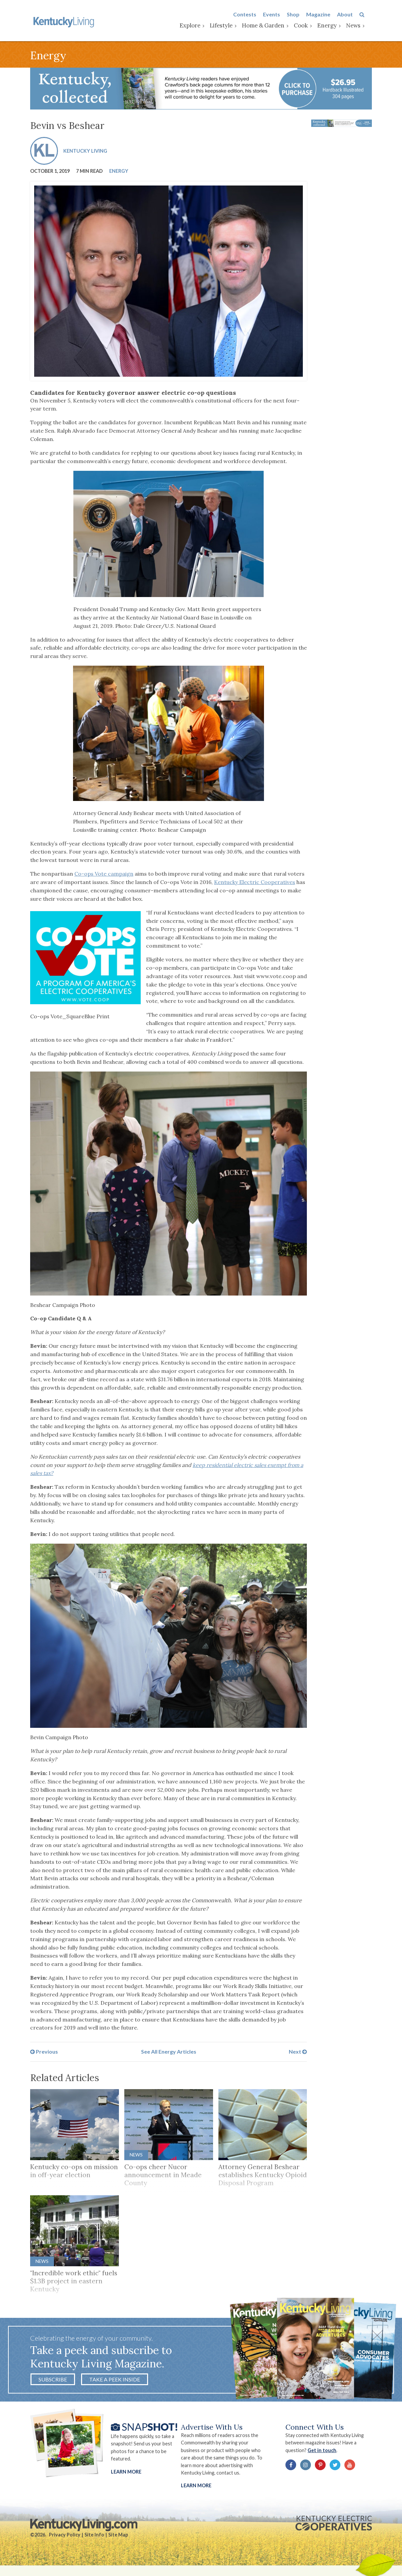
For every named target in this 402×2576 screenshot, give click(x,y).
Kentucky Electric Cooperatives (254, 884)
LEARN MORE (197, 2490)
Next (298, 2054)
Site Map (118, 2540)
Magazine (326, 14)
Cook (308, 25)
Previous (44, 2054)
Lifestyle (228, 25)
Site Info (94, 2540)
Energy (334, 25)
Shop (300, 14)
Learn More (126, 2476)
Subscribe (53, 2383)
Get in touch (326, 2454)
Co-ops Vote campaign (103, 876)
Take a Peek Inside (114, 2383)
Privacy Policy (64, 2540)
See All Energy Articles (168, 2054)
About (352, 14)
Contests (252, 14)
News (360, 25)
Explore (197, 25)
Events (278, 14)
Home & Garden (270, 25)
